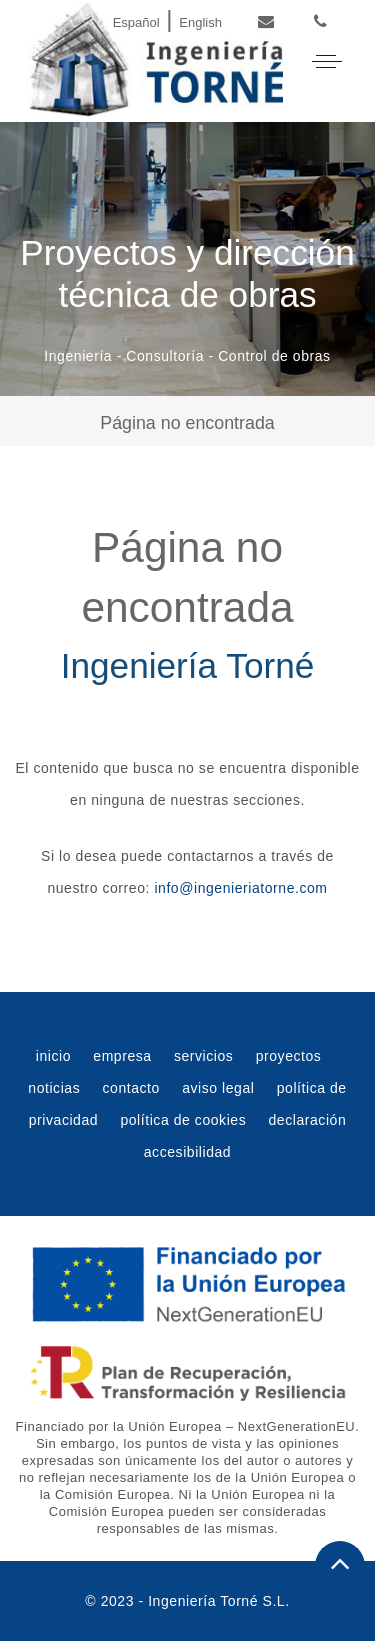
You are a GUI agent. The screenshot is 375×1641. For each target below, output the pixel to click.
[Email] (266, 22)
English (200, 22)
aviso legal (218, 1088)
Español (136, 22)
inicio (53, 1056)
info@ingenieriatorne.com (240, 888)
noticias (54, 1088)
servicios (204, 1056)
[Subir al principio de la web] (340, 1566)
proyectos (289, 1056)
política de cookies (183, 1120)
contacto (131, 1088)
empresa (122, 1056)
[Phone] (320, 22)
